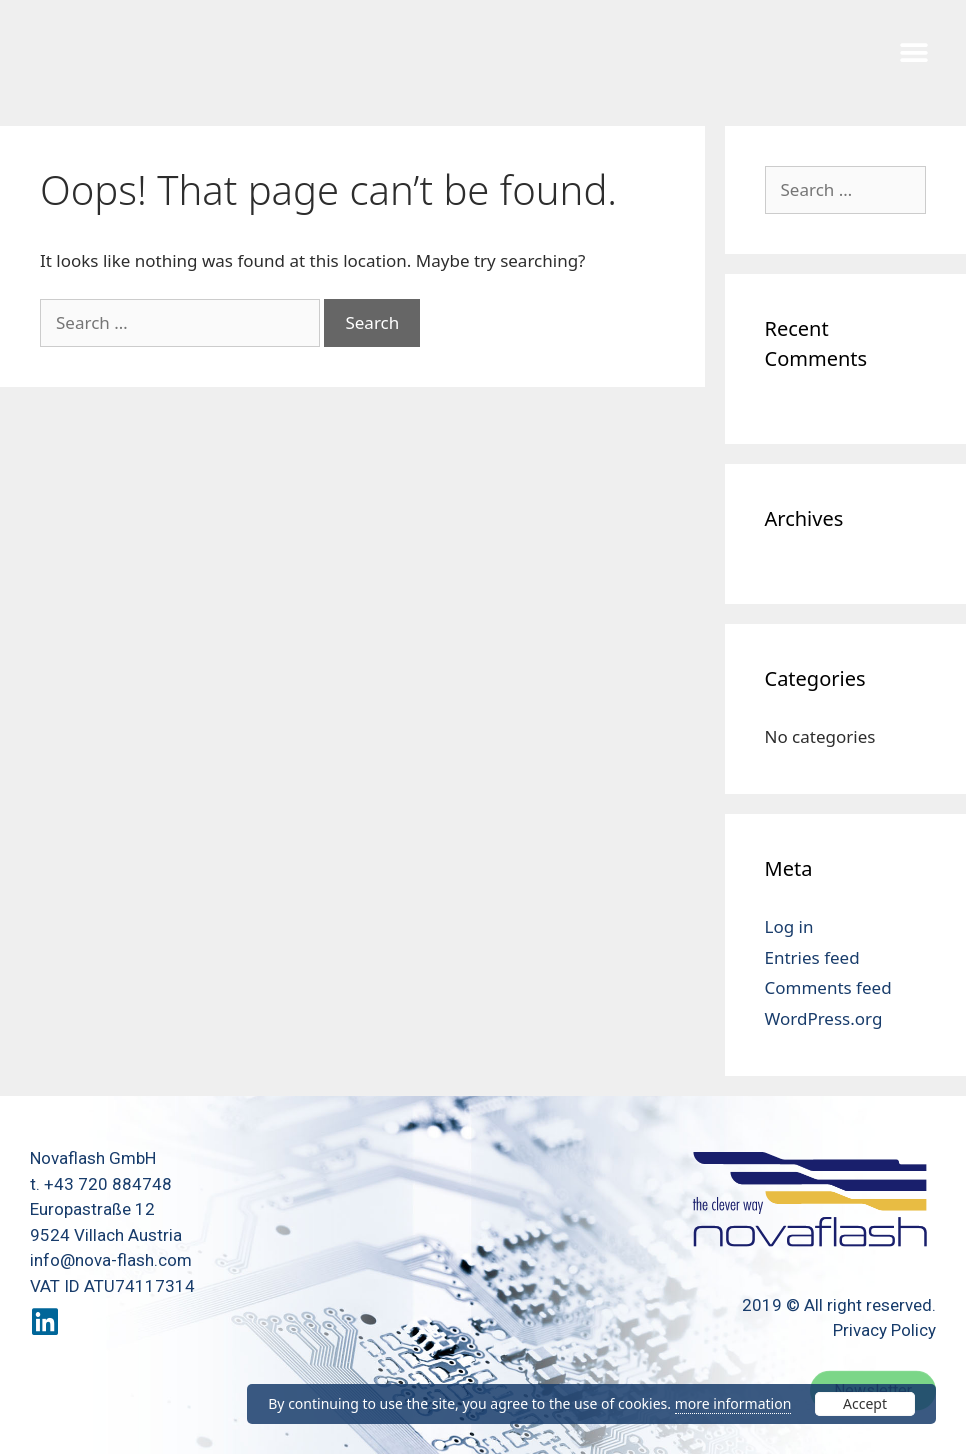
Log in (789, 926)
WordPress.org (824, 1018)
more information (733, 1403)
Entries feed (812, 957)
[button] (913, 52)
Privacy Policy (884, 1330)
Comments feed (828, 987)
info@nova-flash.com (111, 1260)
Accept (865, 1403)
